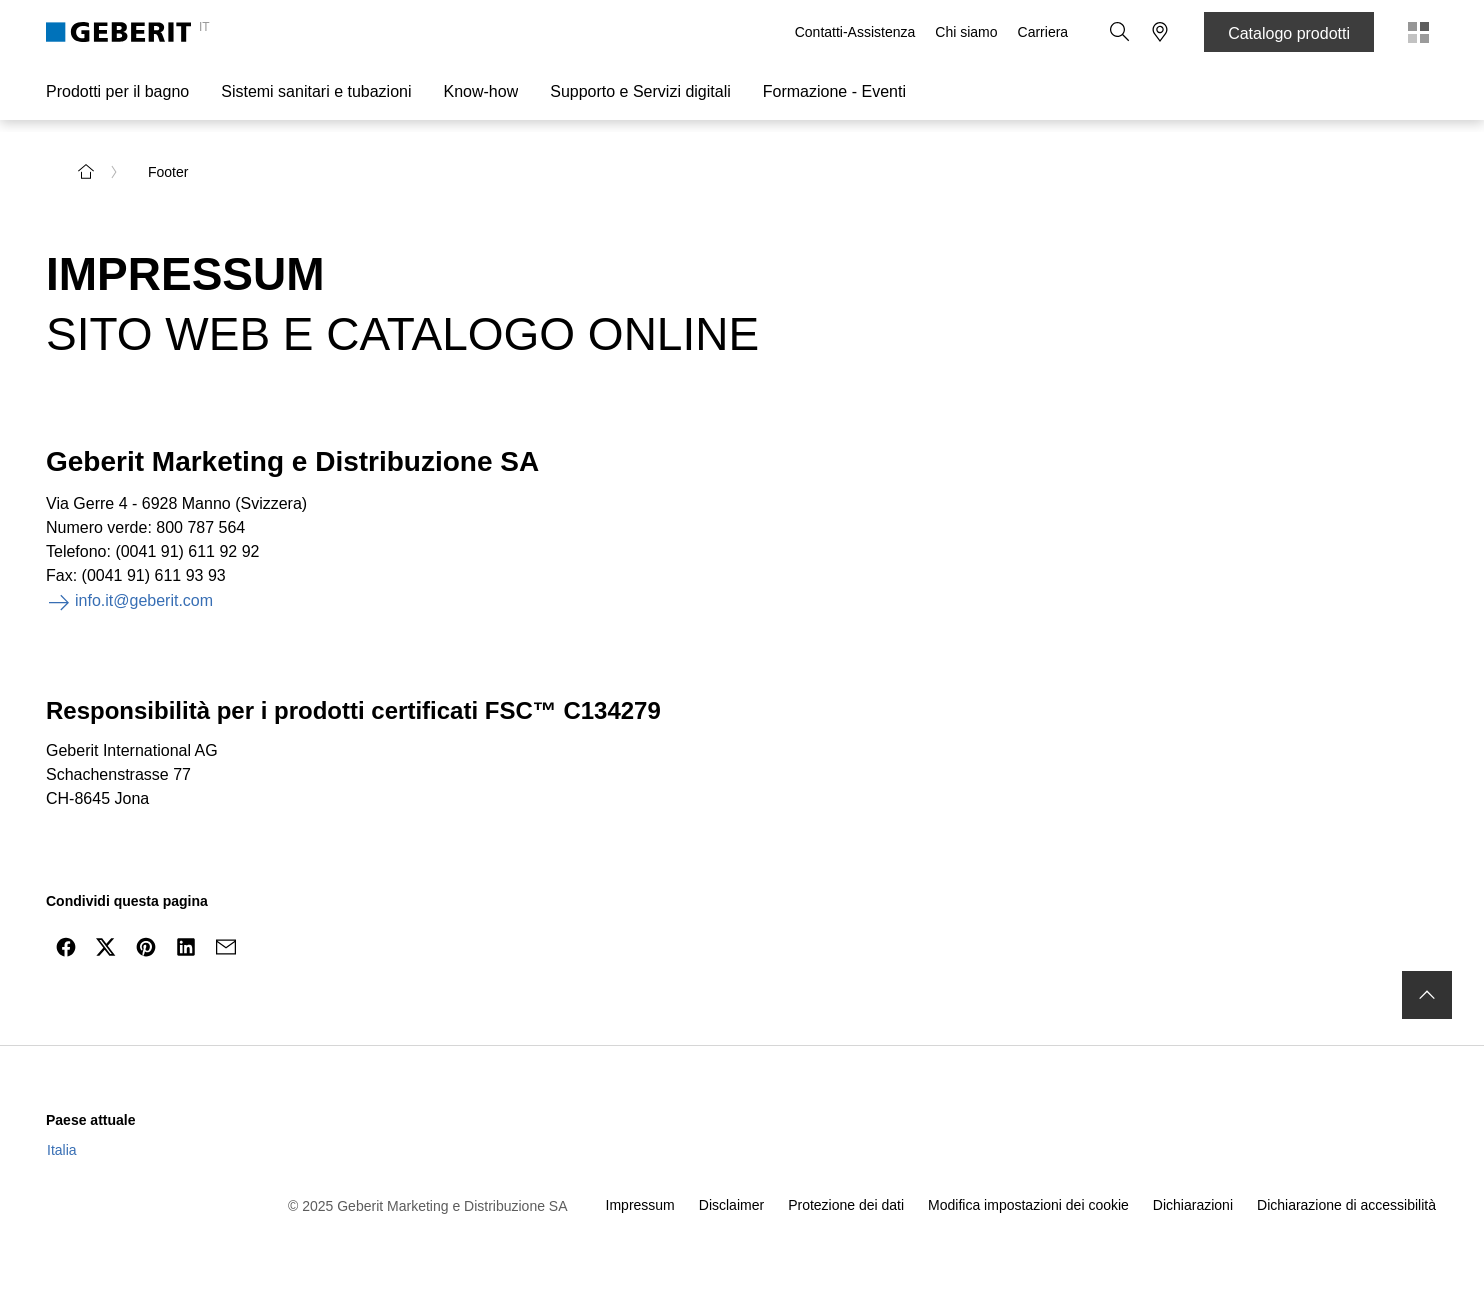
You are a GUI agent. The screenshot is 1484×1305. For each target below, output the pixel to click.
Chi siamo (966, 32)
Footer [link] (168, 172)
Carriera (1043, 32)
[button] (1120, 32)
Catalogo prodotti (1289, 33)
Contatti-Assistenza (855, 32)
